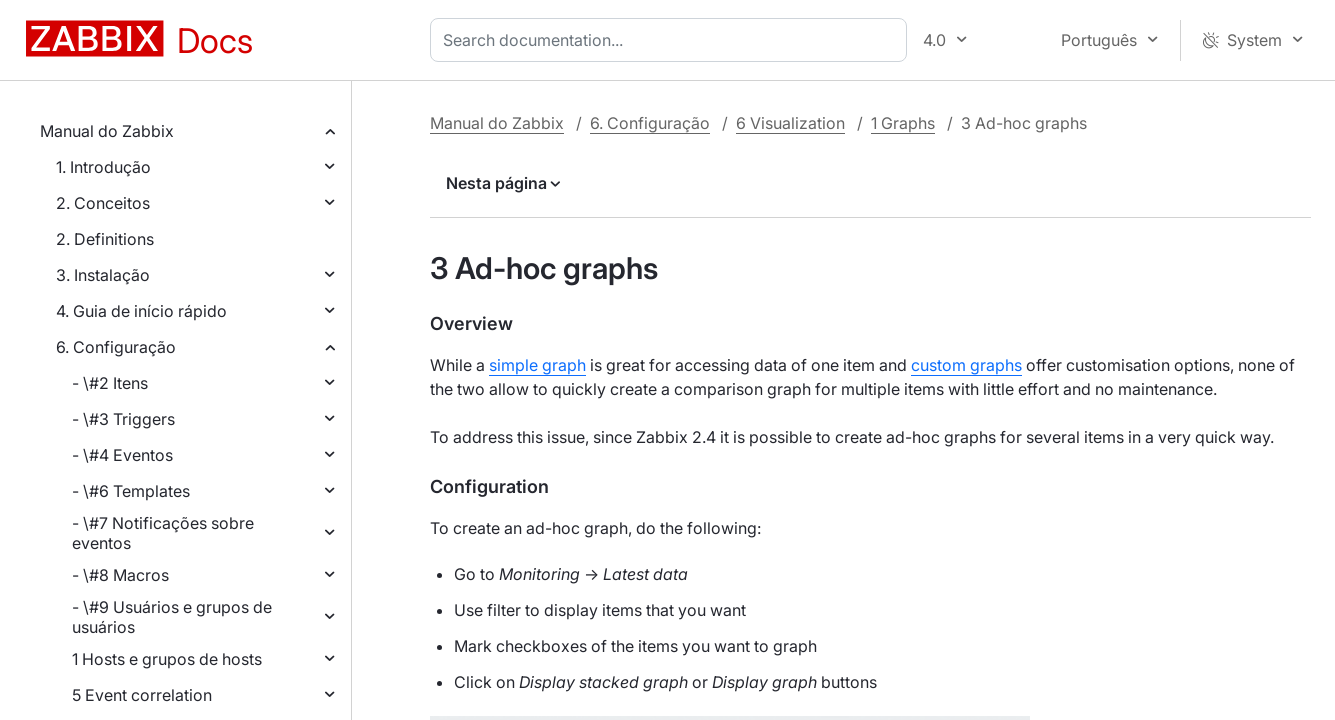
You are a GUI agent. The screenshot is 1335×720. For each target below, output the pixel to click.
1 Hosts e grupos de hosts (167, 659)
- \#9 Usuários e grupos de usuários (172, 617)
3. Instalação (103, 275)
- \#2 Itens (110, 383)
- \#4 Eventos (122, 455)
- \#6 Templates (131, 491)
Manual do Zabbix (107, 131)
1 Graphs (903, 123)
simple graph (537, 365)
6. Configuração (116, 347)
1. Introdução (103, 167)
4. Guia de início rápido (141, 311)
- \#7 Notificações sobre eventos (163, 533)
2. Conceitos (103, 203)
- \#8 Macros (120, 575)
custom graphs (966, 365)
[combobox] (672, 40)
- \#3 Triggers (123, 419)
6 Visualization (790, 123)
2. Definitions (105, 239)
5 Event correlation (142, 695)
